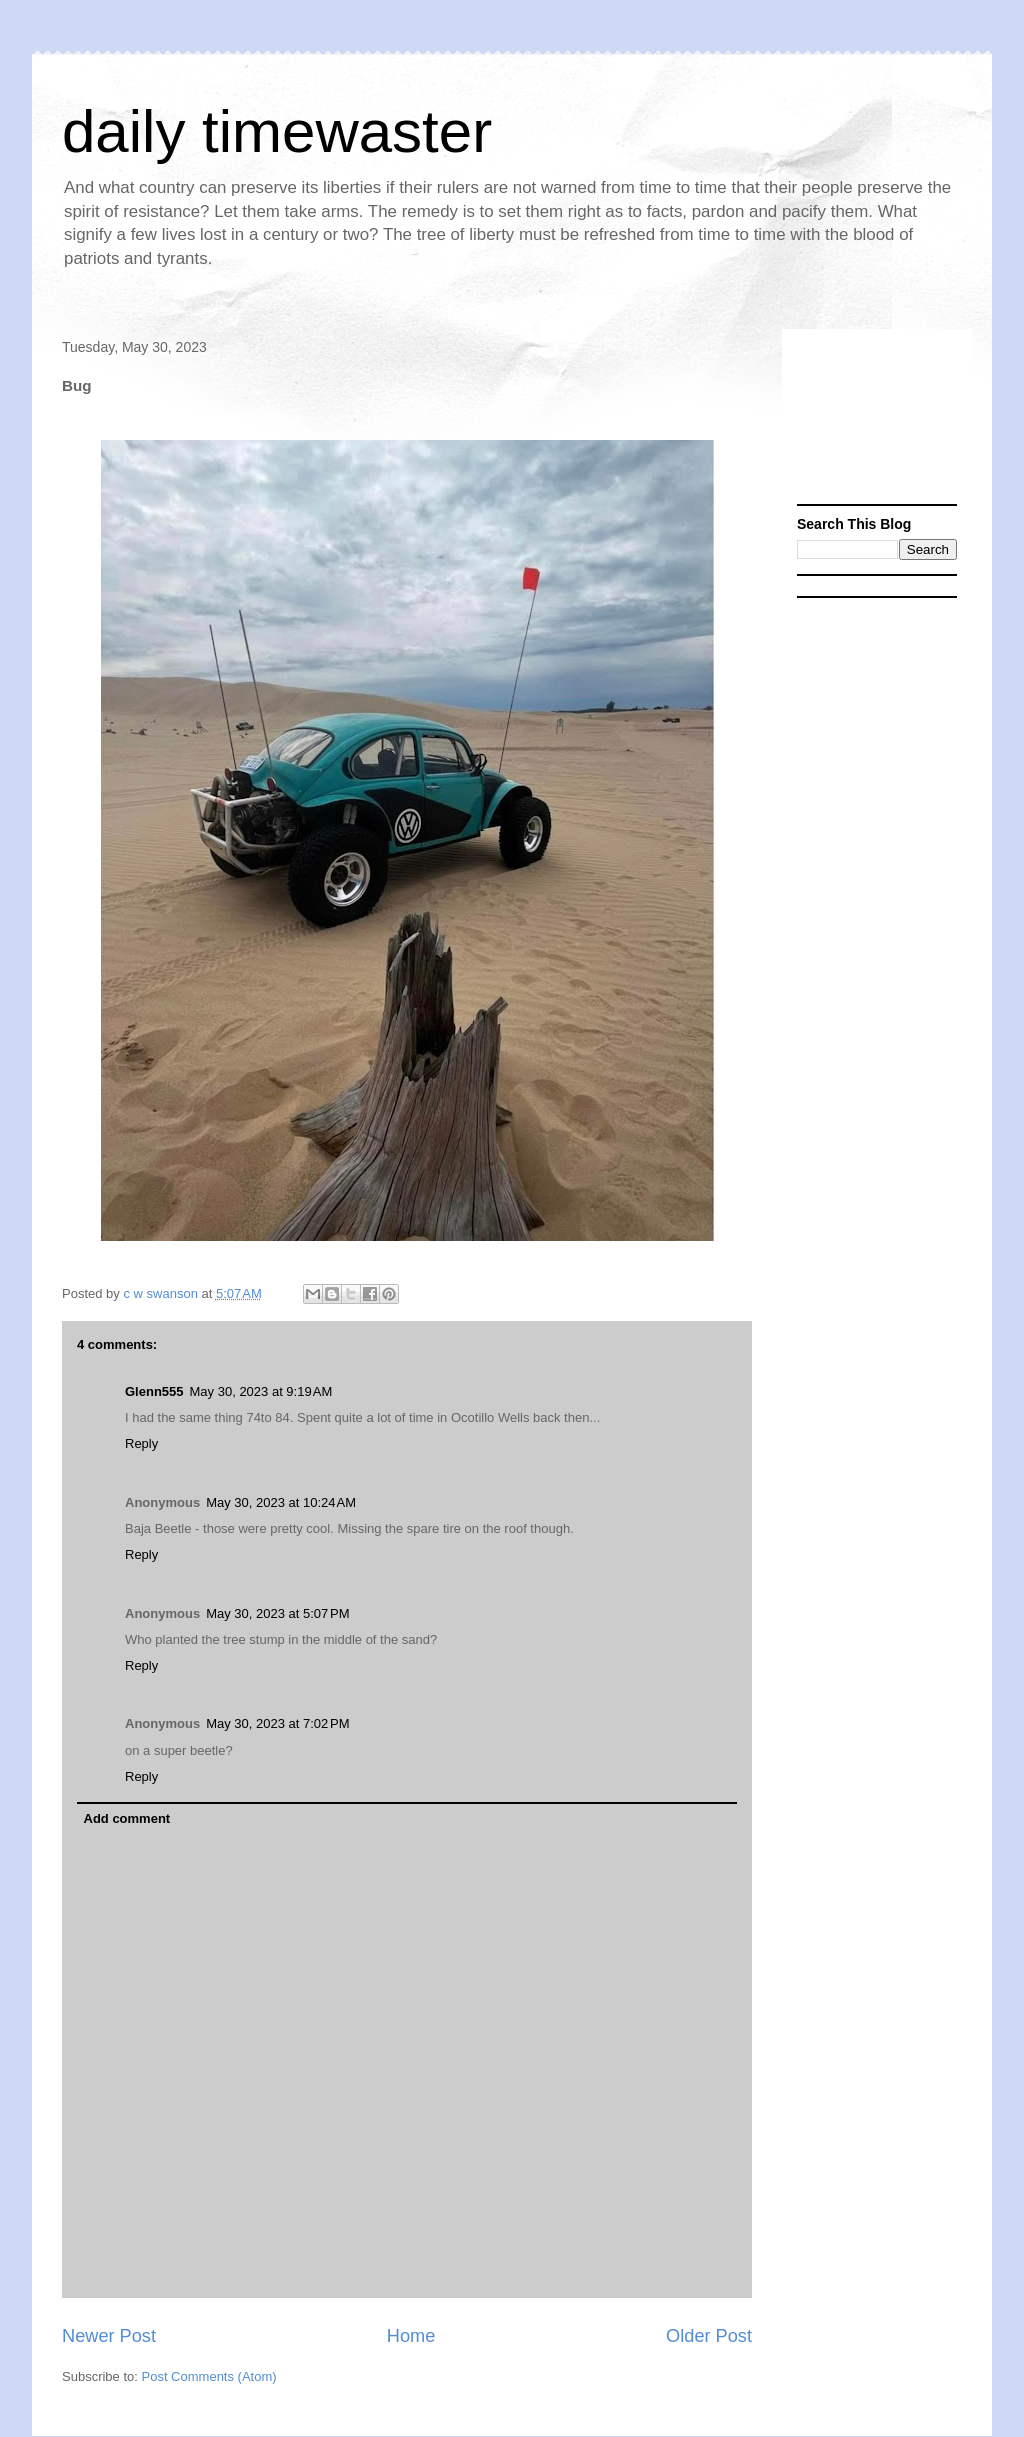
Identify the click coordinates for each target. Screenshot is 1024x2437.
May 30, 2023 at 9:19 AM (261, 1391)
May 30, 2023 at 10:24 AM (281, 1502)
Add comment (127, 1818)
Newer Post (109, 2336)
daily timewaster (277, 131)
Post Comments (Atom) (209, 2376)
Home (411, 2336)
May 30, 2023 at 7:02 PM (277, 1723)
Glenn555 (154, 1391)
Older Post (709, 2336)
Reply (141, 1443)
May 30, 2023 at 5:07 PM (277, 1613)
